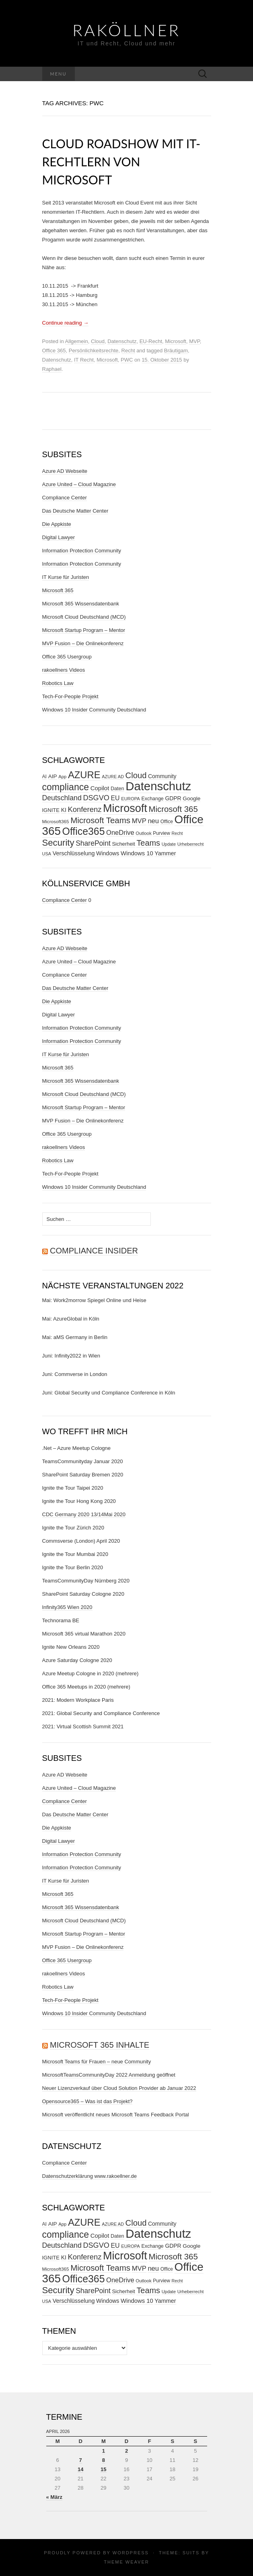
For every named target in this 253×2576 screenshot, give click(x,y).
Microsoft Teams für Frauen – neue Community (96, 2062)
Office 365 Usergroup (67, 657)
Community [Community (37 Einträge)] (162, 776)
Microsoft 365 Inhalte (99, 2044)
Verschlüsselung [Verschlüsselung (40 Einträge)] (74, 853)
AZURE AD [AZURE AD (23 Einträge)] (113, 776)
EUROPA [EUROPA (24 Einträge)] (130, 798)
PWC (127, 360)
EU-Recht (151, 341)
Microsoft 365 (58, 590)
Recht (128, 351)
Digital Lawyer (58, 537)
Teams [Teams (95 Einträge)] (148, 842)
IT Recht (84, 360)
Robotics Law (58, 683)
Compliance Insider (94, 1250)
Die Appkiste (56, 524)
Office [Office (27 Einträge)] (166, 821)
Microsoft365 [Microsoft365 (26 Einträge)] (55, 821)
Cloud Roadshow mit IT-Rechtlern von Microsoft (121, 161)
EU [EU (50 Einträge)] (115, 798)
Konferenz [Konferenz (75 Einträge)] (84, 809)
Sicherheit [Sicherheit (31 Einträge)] (123, 844)
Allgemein (76, 341)
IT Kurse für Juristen (65, 577)
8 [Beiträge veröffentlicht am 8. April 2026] (103, 2460)
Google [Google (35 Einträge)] (191, 798)
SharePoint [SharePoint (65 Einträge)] (93, 843)
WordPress (131, 2552)
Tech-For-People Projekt (70, 696)
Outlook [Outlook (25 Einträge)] (143, 833)
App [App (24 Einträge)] (62, 776)
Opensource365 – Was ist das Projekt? (87, 2101)
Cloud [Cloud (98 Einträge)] (136, 775)
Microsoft (175, 341)
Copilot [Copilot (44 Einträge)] (100, 788)
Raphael (52, 369)
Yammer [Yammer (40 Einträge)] (165, 853)
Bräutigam (176, 351)
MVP (194, 341)
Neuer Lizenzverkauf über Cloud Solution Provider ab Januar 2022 (119, 2088)
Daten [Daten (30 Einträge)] (117, 788)
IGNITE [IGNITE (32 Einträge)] (51, 810)
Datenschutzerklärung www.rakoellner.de (89, 2176)
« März (54, 2497)
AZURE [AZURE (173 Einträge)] (84, 774)
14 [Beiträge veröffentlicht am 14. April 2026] (80, 2469)
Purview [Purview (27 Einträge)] (161, 833)
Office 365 (54, 351)
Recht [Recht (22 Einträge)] (177, 833)
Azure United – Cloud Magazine (79, 484)
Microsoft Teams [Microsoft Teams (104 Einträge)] (100, 820)
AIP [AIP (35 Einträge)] (52, 776)
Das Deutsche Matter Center (75, 511)
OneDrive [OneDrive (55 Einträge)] (120, 832)
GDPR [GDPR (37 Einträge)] (173, 798)
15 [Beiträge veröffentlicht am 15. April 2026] (103, 2469)
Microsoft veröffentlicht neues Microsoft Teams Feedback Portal (115, 2115)
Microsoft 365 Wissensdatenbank (80, 604)
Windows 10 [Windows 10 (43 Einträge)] (137, 853)
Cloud (98, 341)
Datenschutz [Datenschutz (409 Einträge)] (158, 786)
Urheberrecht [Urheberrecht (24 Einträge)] (190, 844)
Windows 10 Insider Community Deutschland (94, 710)
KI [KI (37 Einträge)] (63, 810)
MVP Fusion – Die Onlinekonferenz (83, 643)
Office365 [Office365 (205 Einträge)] (83, 831)
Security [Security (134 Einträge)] (58, 843)
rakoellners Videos (63, 670)
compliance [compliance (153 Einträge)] (65, 787)
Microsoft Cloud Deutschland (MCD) (84, 617)
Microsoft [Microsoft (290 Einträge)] (125, 808)
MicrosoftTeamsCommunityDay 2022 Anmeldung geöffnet (108, 2075)
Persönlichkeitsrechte (94, 351)
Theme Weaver (126, 2562)
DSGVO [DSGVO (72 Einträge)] (96, 798)
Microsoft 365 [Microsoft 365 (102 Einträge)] (173, 809)
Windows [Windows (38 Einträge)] (107, 853)
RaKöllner (126, 30)
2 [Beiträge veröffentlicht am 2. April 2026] (126, 2451)
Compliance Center (64, 498)
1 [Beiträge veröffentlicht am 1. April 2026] (103, 2451)
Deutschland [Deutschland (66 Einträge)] (62, 798)
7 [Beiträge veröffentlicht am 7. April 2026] (80, 2460)
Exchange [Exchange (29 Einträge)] (152, 798)
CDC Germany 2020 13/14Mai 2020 (83, 1514)
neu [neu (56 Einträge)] (153, 821)
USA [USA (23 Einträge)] (46, 853)
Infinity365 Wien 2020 (67, 1607)
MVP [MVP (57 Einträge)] (139, 821)
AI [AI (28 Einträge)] (44, 776)
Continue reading (65, 323)
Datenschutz (121, 341)
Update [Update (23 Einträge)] (169, 844)
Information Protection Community (81, 551)
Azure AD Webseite (64, 471)
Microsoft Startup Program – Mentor (83, 630)
